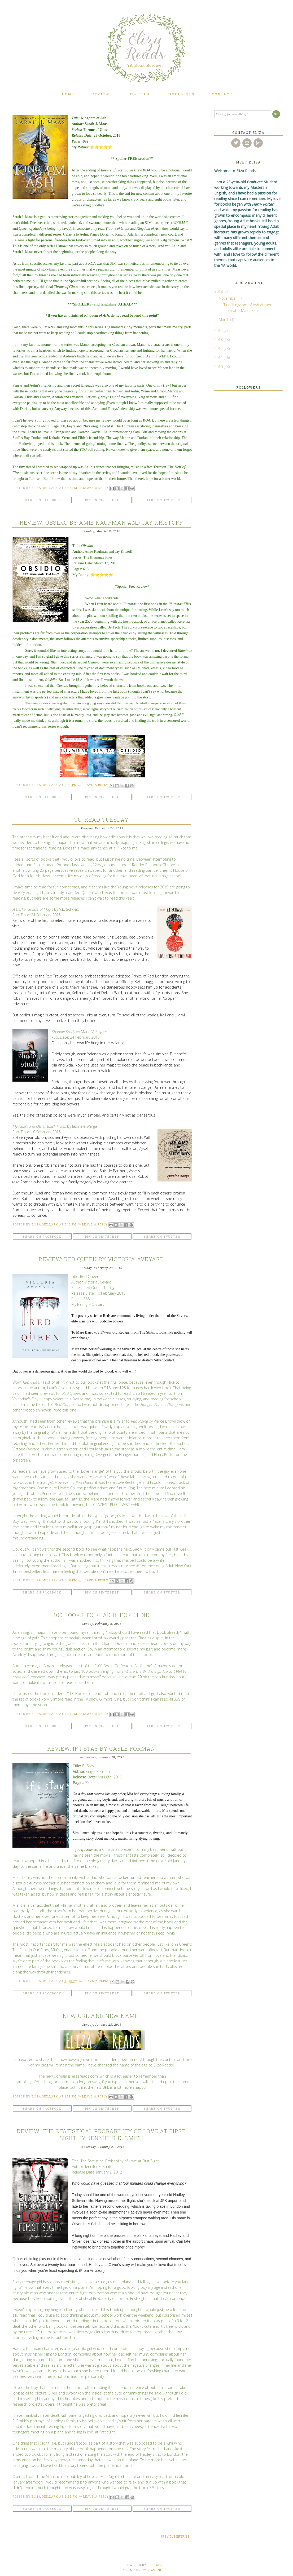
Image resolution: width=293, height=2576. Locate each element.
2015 (219, 330)
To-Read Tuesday (101, 819)
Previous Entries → (177, 2536)
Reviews (101, 94)
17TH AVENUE (153, 2570)
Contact (222, 94)
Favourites (181, 94)
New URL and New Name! (101, 2015)
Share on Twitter (162, 500)
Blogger (155, 2565)
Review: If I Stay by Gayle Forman (101, 1748)
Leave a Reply (95, 488)
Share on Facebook (42, 500)
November (228, 298)
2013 (219, 339)
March (224, 319)
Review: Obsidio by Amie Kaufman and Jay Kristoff (101, 522)
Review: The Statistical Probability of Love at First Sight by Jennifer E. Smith (101, 2134)
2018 (219, 291)
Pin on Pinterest (102, 500)
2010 (219, 366)
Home (68, 94)
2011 (219, 357)
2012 (219, 348)
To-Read (139, 94)
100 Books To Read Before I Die (101, 1615)
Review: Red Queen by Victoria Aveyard (101, 1259)
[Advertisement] (230, 460)
